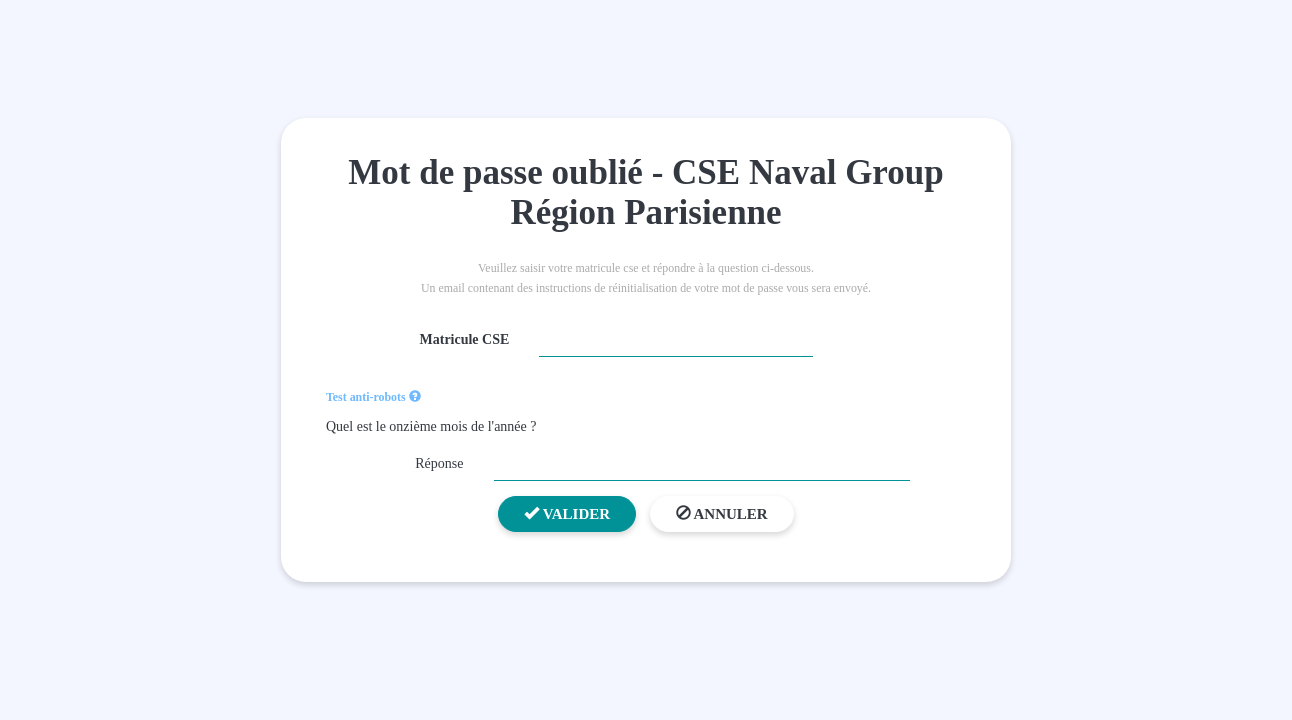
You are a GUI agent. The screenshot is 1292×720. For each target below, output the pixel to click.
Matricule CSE (465, 339)
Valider (567, 514)
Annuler (722, 514)
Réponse (439, 463)
